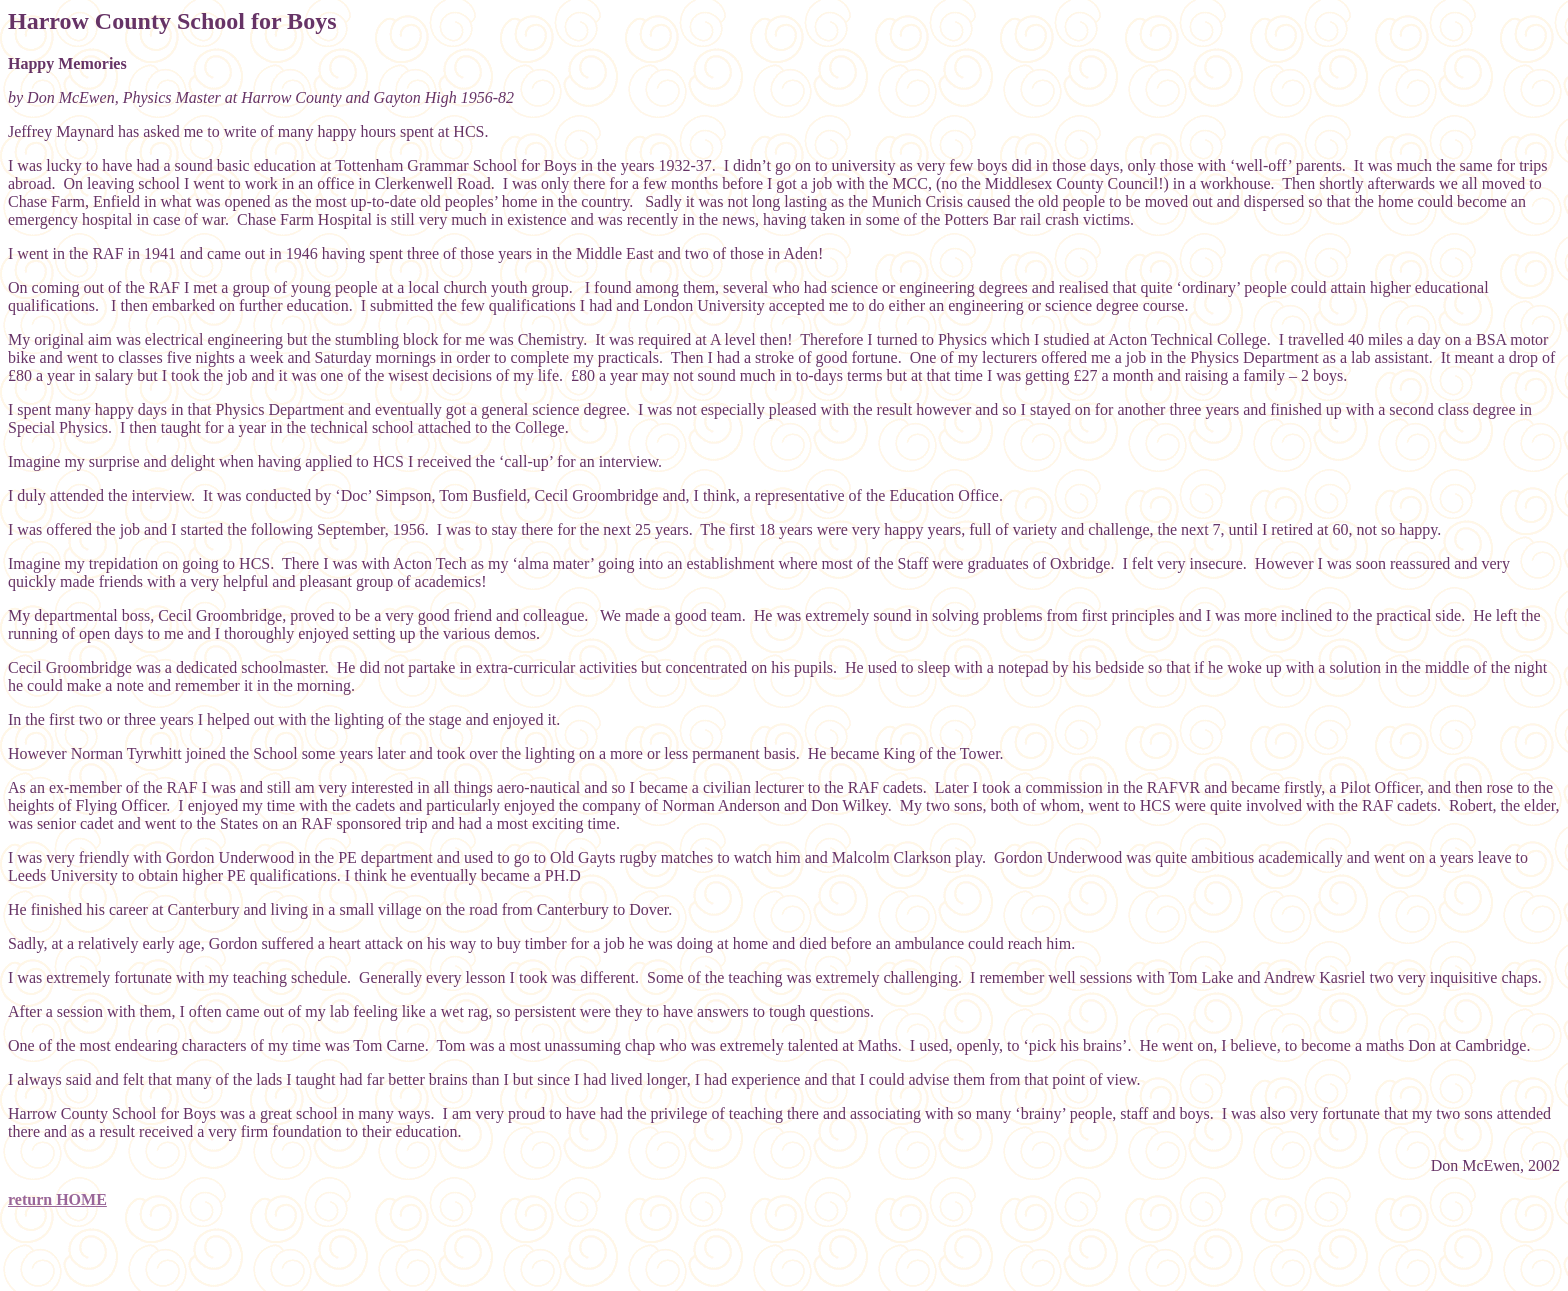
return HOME (57, 1199)
